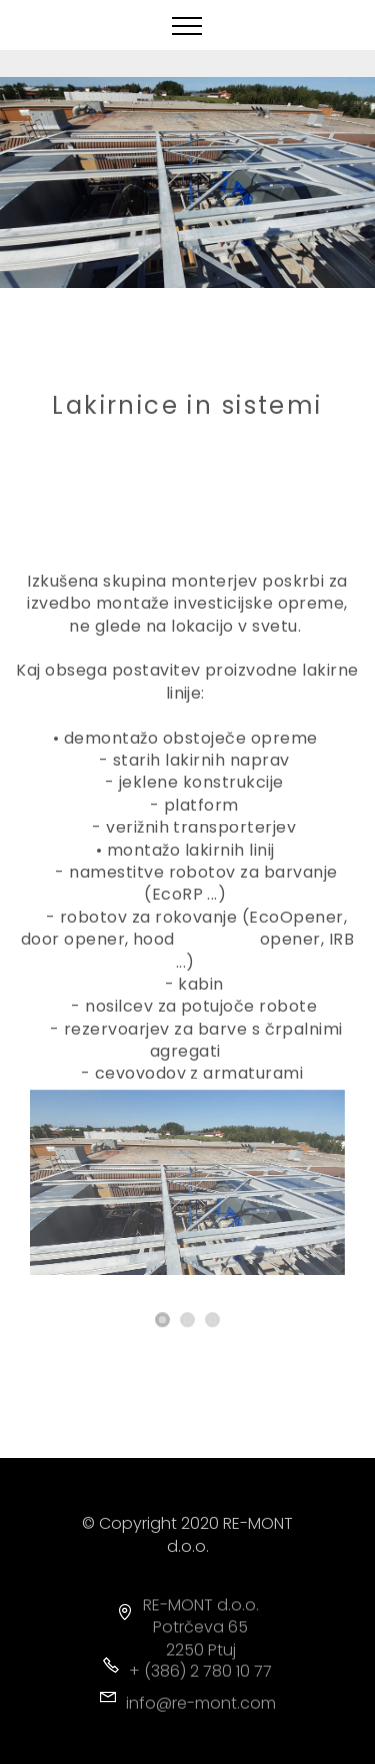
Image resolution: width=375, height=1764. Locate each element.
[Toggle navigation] (187, 25)
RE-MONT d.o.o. (201, 1621)
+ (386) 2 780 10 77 (200, 1676)
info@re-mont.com (201, 1708)
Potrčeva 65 (200, 1643)
